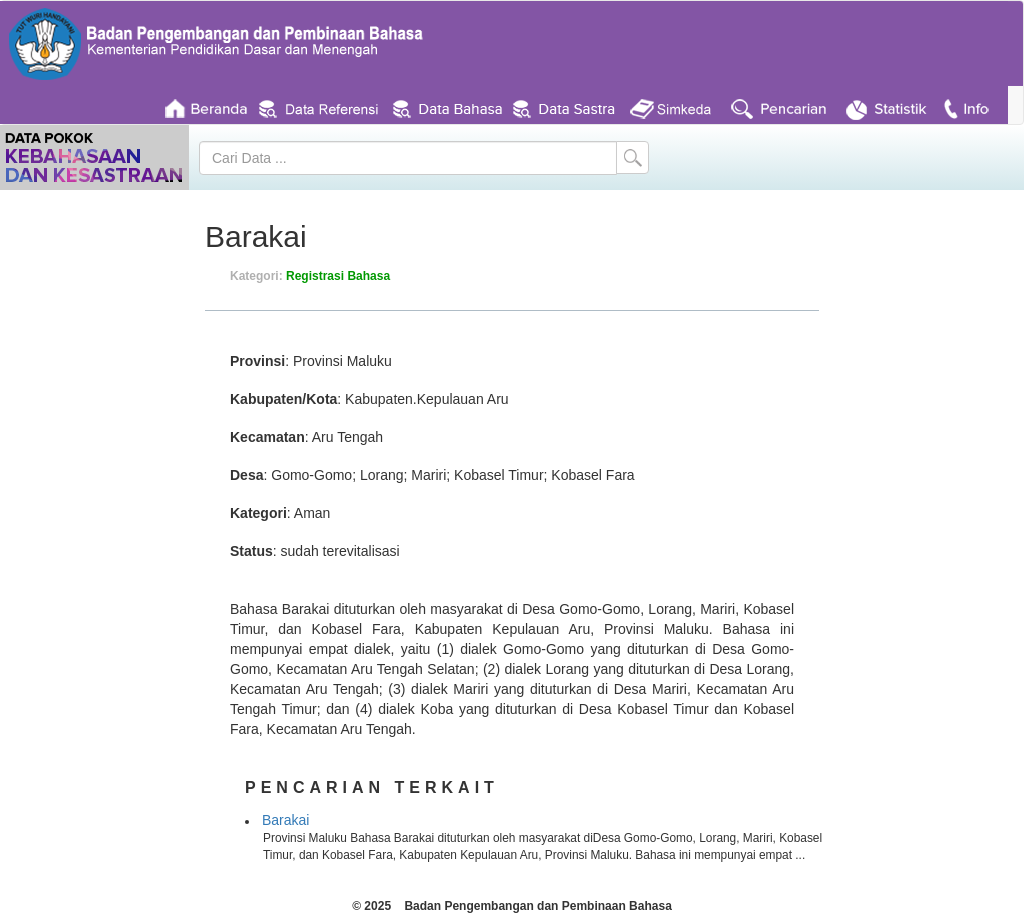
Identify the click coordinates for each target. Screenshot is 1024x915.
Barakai (285, 820)
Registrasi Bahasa (338, 276)
